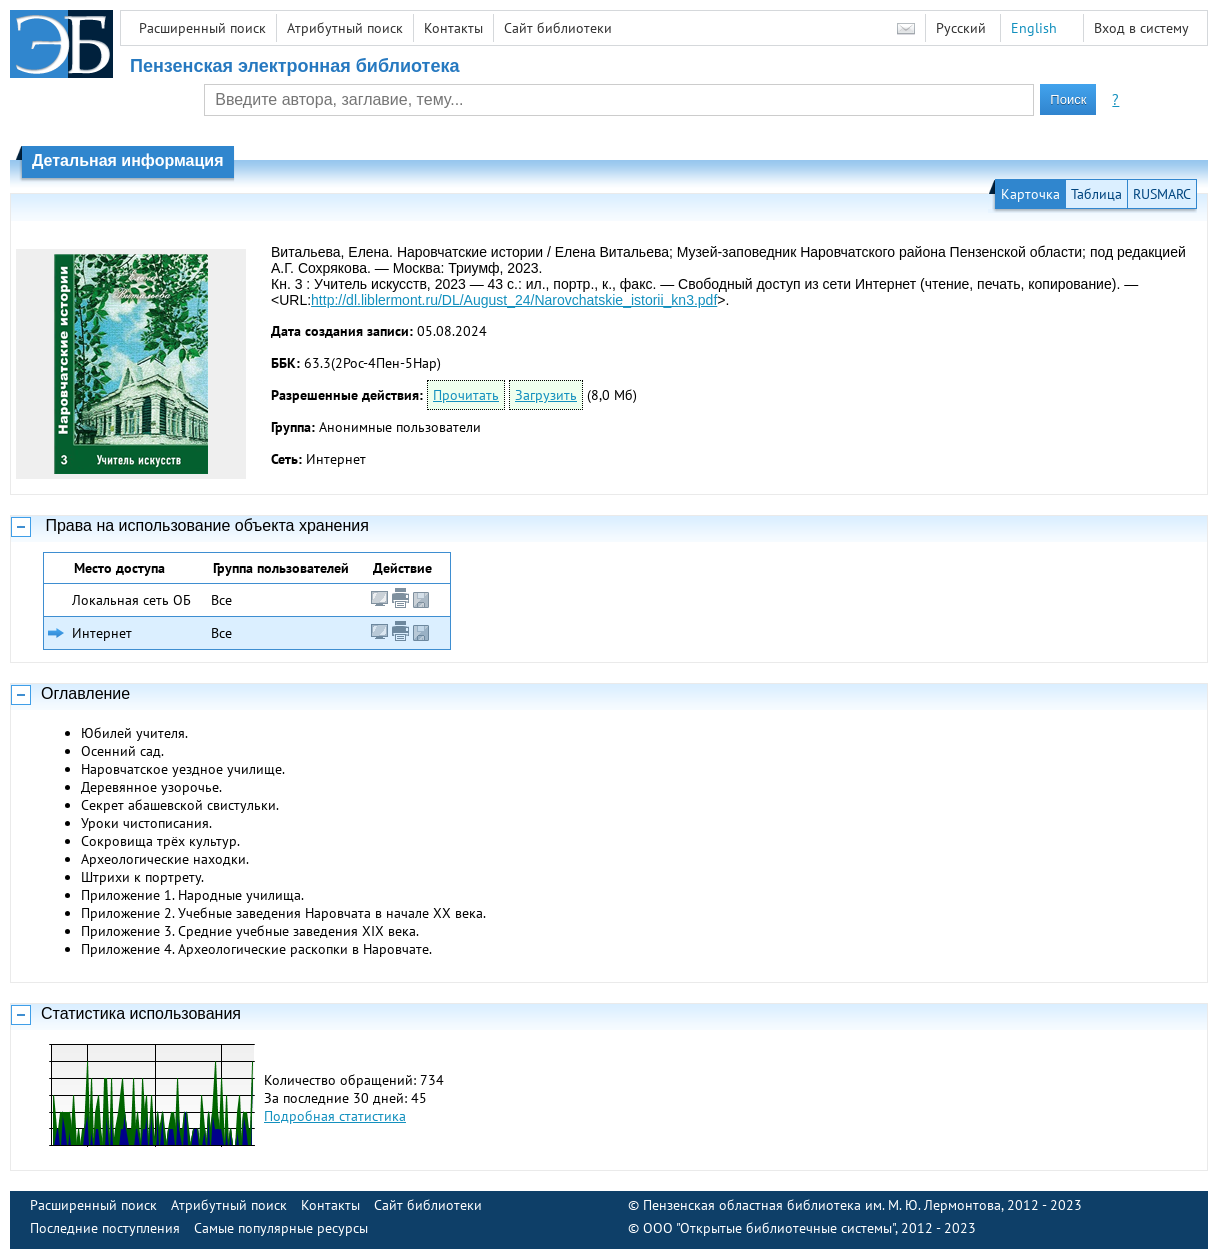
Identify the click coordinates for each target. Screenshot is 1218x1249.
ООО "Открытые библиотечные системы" (769, 1228)
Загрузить (546, 395)
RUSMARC (1162, 194)
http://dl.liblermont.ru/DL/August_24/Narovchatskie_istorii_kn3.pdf (514, 300)
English (1034, 28)
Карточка (1030, 194)
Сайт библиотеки (558, 28)
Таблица (1096, 194)
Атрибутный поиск (345, 28)
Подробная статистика (335, 1116)
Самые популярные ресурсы (281, 1228)
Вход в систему (1141, 28)
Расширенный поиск (202, 28)
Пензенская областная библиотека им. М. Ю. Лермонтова (822, 1205)
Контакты (453, 28)
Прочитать (466, 395)
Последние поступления (105, 1228)
